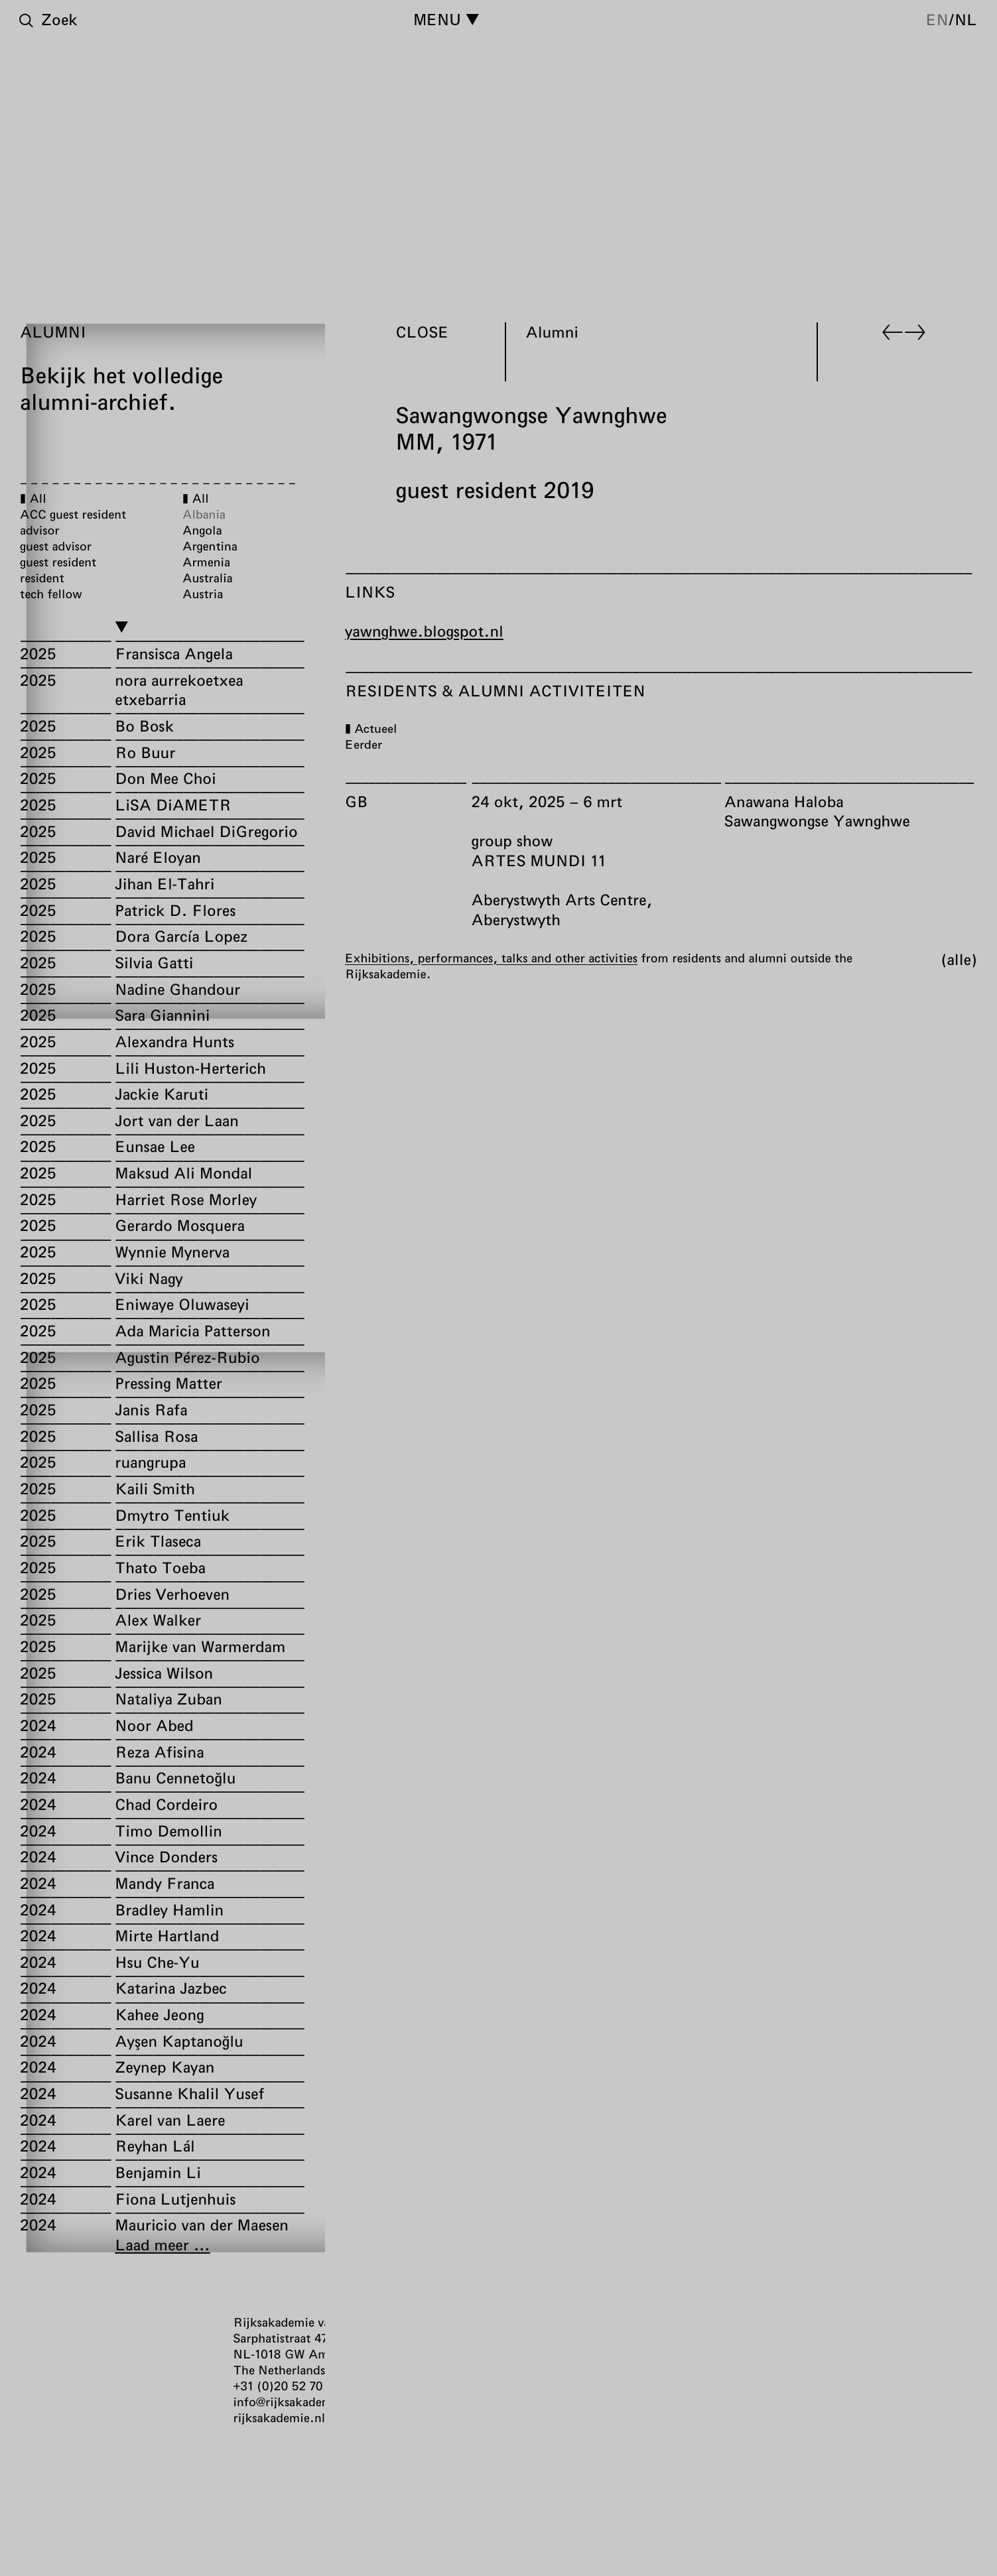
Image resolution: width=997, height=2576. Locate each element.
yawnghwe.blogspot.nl (424, 630)
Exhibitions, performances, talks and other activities (491, 957)
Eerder (363, 744)
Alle (958, 958)
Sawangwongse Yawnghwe (817, 820)
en (937, 19)
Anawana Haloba (784, 800)
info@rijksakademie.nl (295, 2401)
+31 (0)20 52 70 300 (290, 2385)
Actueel (375, 728)
